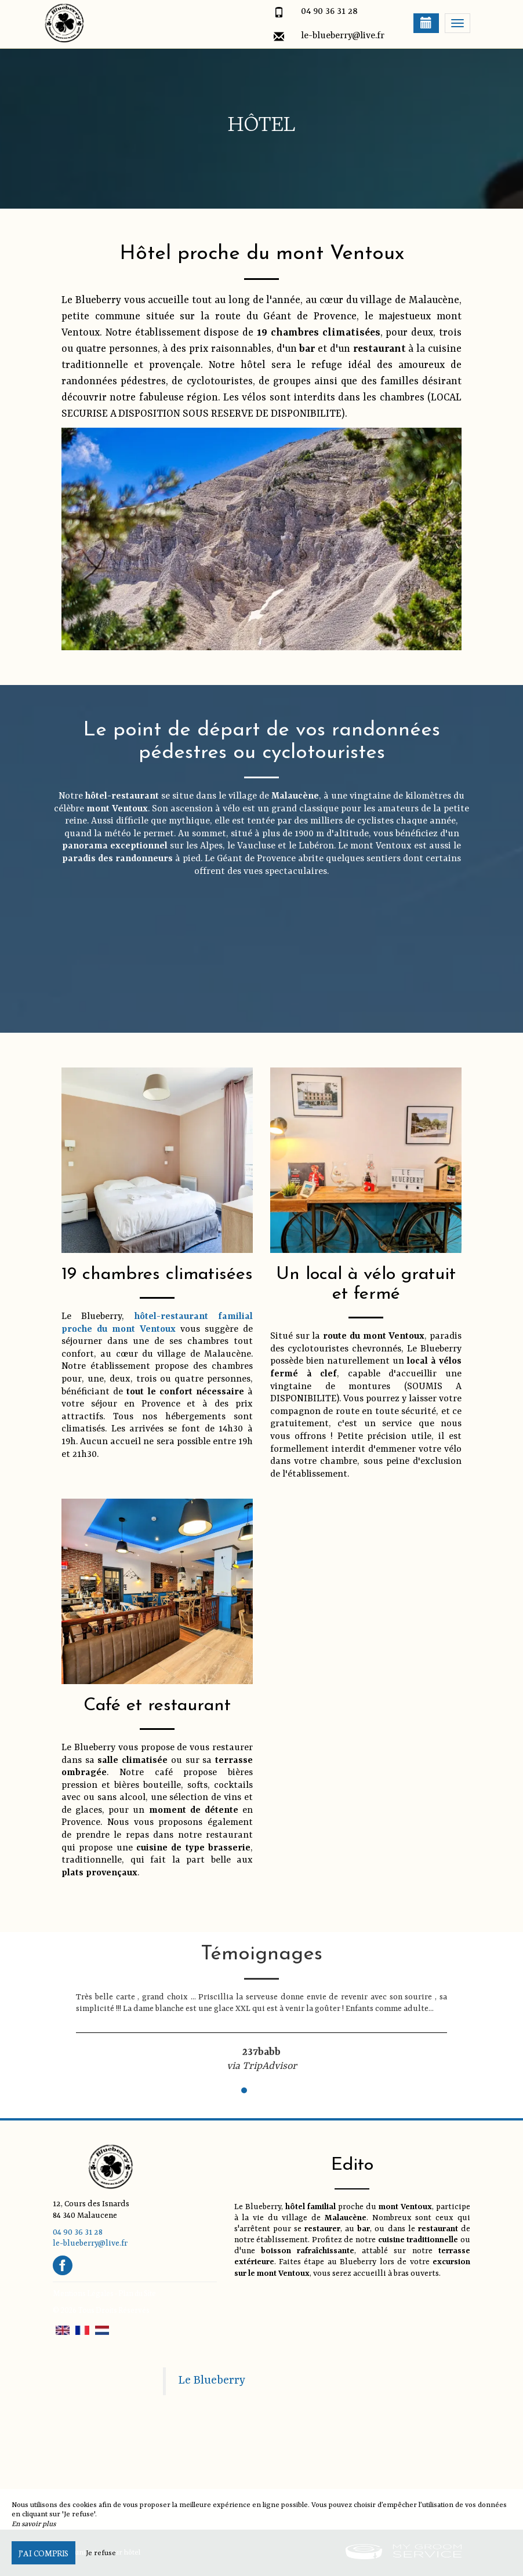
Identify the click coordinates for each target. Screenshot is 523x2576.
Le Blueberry (211, 2380)
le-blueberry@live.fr (342, 36)
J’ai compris (43, 2553)
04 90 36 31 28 (329, 11)
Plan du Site (137, 2292)
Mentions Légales (83, 2292)
